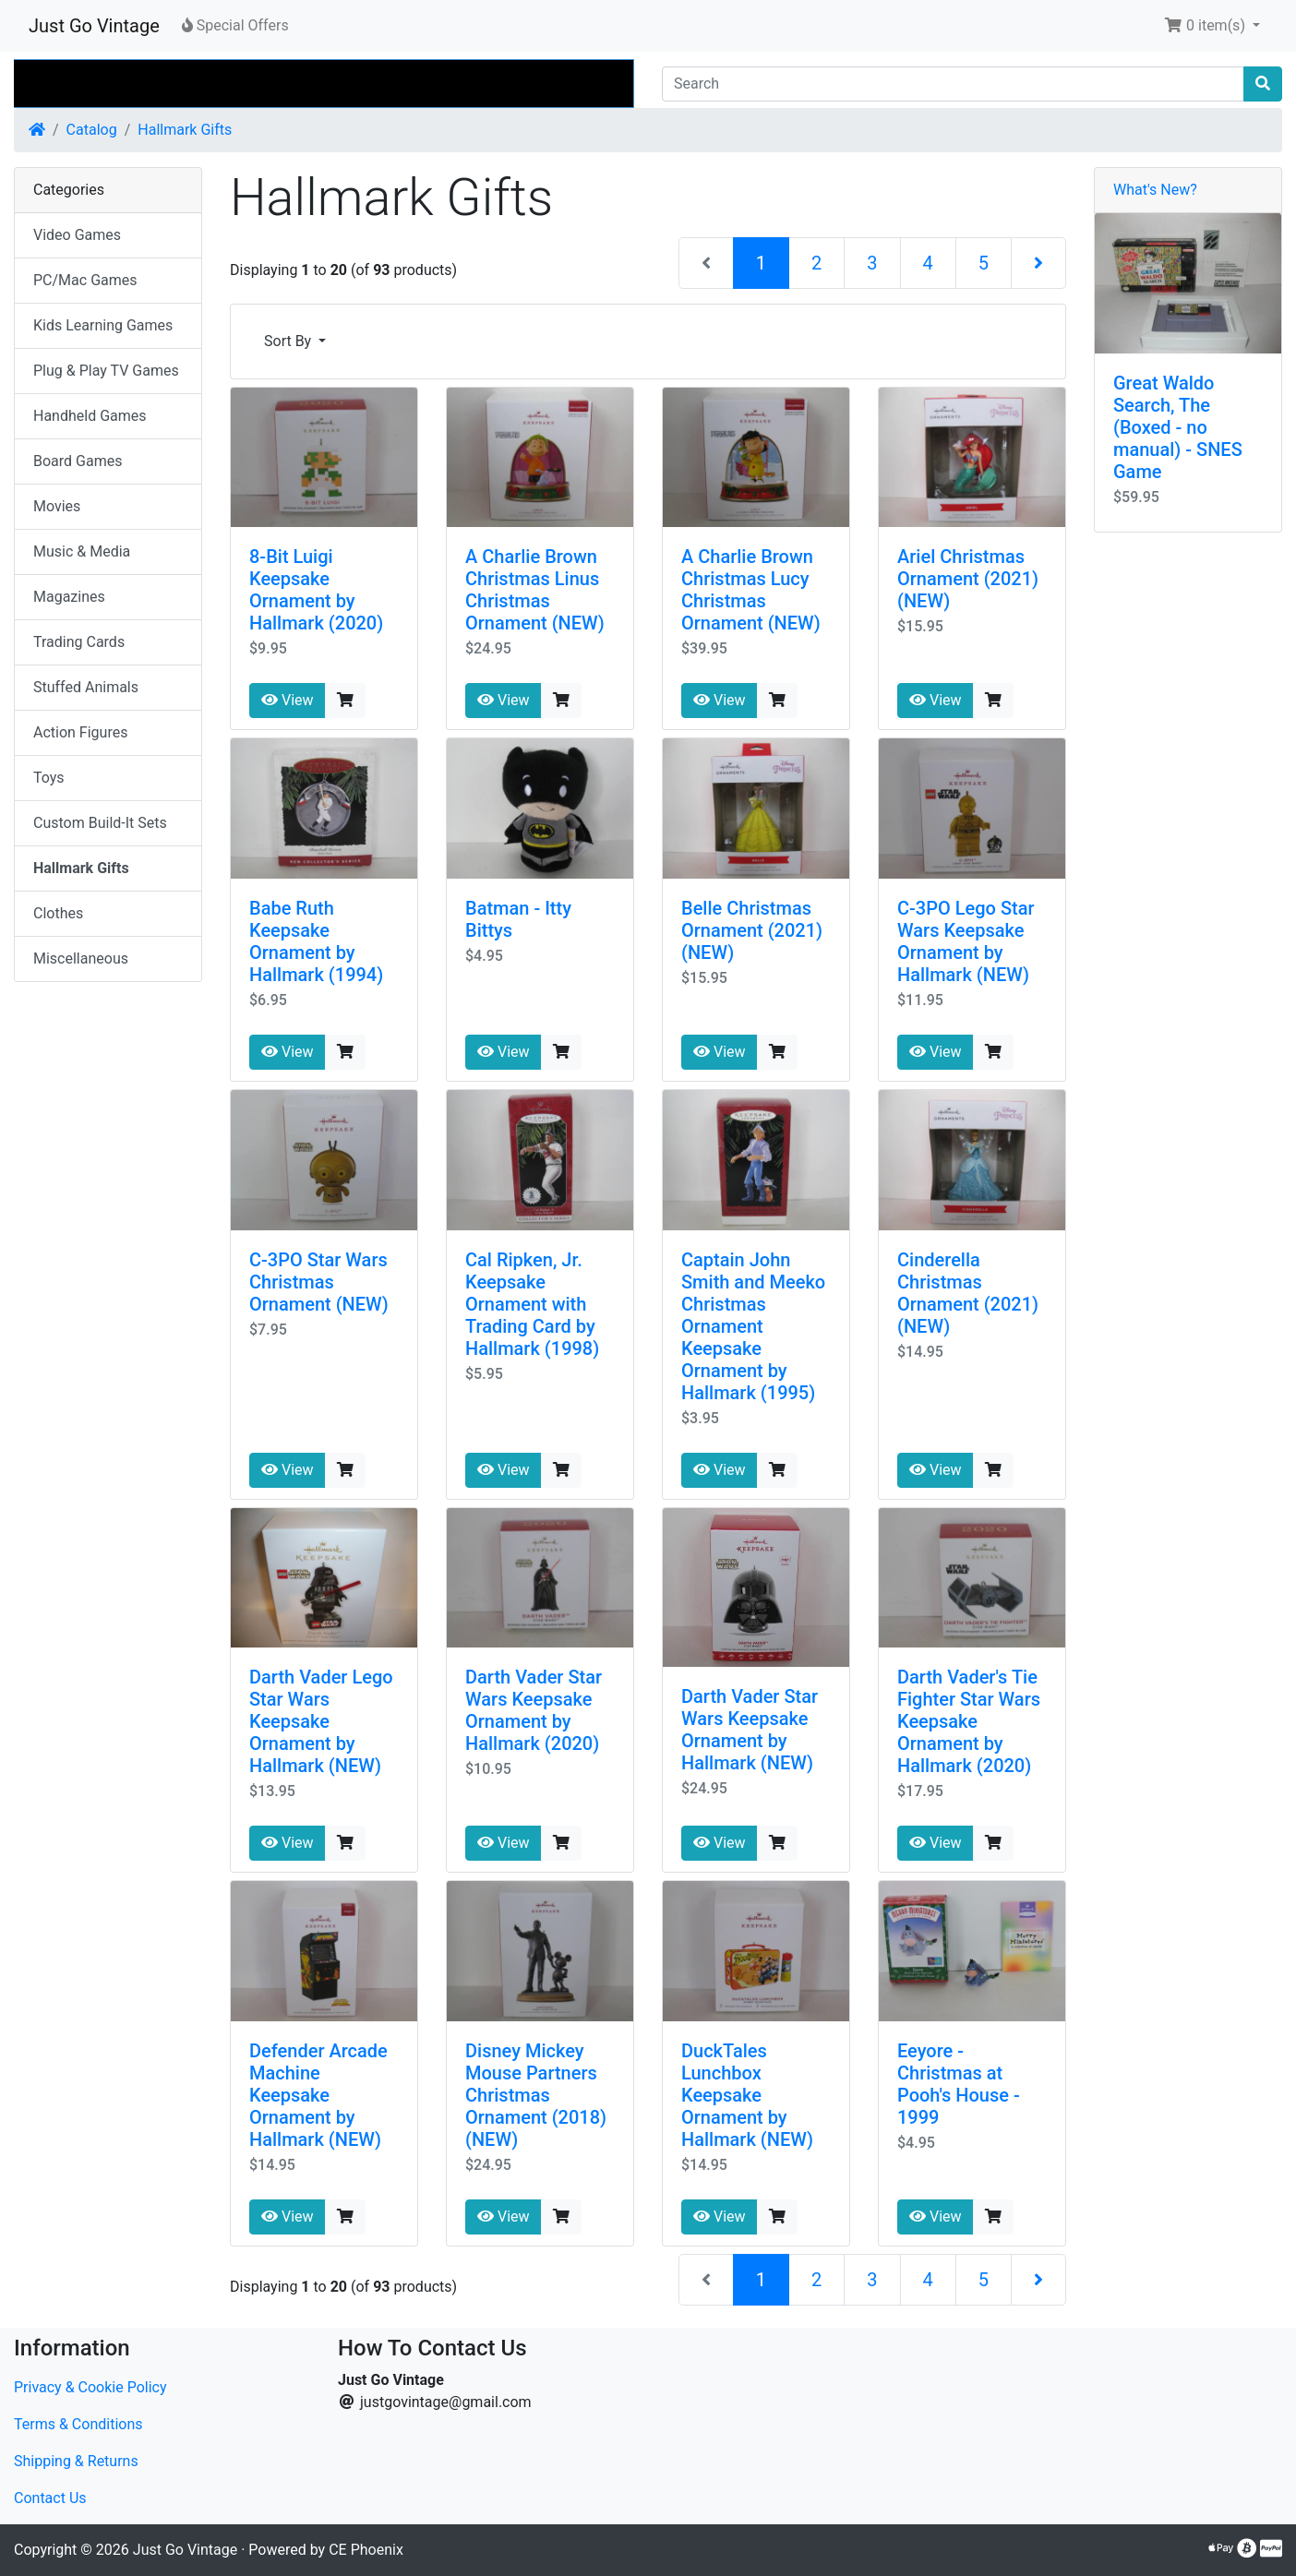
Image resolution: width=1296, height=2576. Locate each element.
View (287, 700)
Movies (56, 506)
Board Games (77, 461)
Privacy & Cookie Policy (90, 2387)
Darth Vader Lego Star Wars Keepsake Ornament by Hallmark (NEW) (321, 1721)
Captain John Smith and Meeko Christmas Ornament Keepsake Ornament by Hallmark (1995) (753, 1326)
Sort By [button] (289, 341)
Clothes (58, 913)
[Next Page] (1038, 263)
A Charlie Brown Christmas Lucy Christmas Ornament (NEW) (751, 589)
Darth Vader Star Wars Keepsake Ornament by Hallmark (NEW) (749, 1729)
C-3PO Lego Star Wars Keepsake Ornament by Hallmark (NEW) (966, 941)
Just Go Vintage (94, 26)
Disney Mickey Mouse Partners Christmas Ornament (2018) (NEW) (535, 2095)
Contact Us (50, 2498)
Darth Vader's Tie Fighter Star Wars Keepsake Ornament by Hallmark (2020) (968, 1721)
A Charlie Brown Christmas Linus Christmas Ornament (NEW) (535, 589)
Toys (49, 777)
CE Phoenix (366, 2549)
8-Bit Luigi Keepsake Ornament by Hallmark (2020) (316, 589)
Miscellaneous (80, 958)
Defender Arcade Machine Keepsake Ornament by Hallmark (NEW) (318, 2095)
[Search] (953, 84)
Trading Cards (79, 642)
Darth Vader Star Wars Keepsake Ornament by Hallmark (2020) (533, 1710)
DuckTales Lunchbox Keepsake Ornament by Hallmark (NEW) (747, 2095)
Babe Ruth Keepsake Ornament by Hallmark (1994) (316, 941)
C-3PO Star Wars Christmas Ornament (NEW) (319, 1282)
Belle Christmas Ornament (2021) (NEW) (751, 930)
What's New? (1155, 189)
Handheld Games (90, 416)
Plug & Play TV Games (106, 370)
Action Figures (80, 732)
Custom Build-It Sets (100, 823)
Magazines (69, 596)
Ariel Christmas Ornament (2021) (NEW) (967, 578)
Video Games (77, 235)
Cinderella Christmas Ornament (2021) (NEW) (967, 1293)
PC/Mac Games (85, 280)
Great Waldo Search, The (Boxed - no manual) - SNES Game (1177, 427)
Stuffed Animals (85, 687)
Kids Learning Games (103, 325)
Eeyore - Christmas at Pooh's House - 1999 (958, 2084)
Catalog (91, 129)
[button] (1212, 25)
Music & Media (81, 551)
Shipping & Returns (76, 2461)
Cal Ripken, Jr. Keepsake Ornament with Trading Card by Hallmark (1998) (532, 1304)
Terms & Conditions (78, 2424)
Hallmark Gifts (185, 129)
